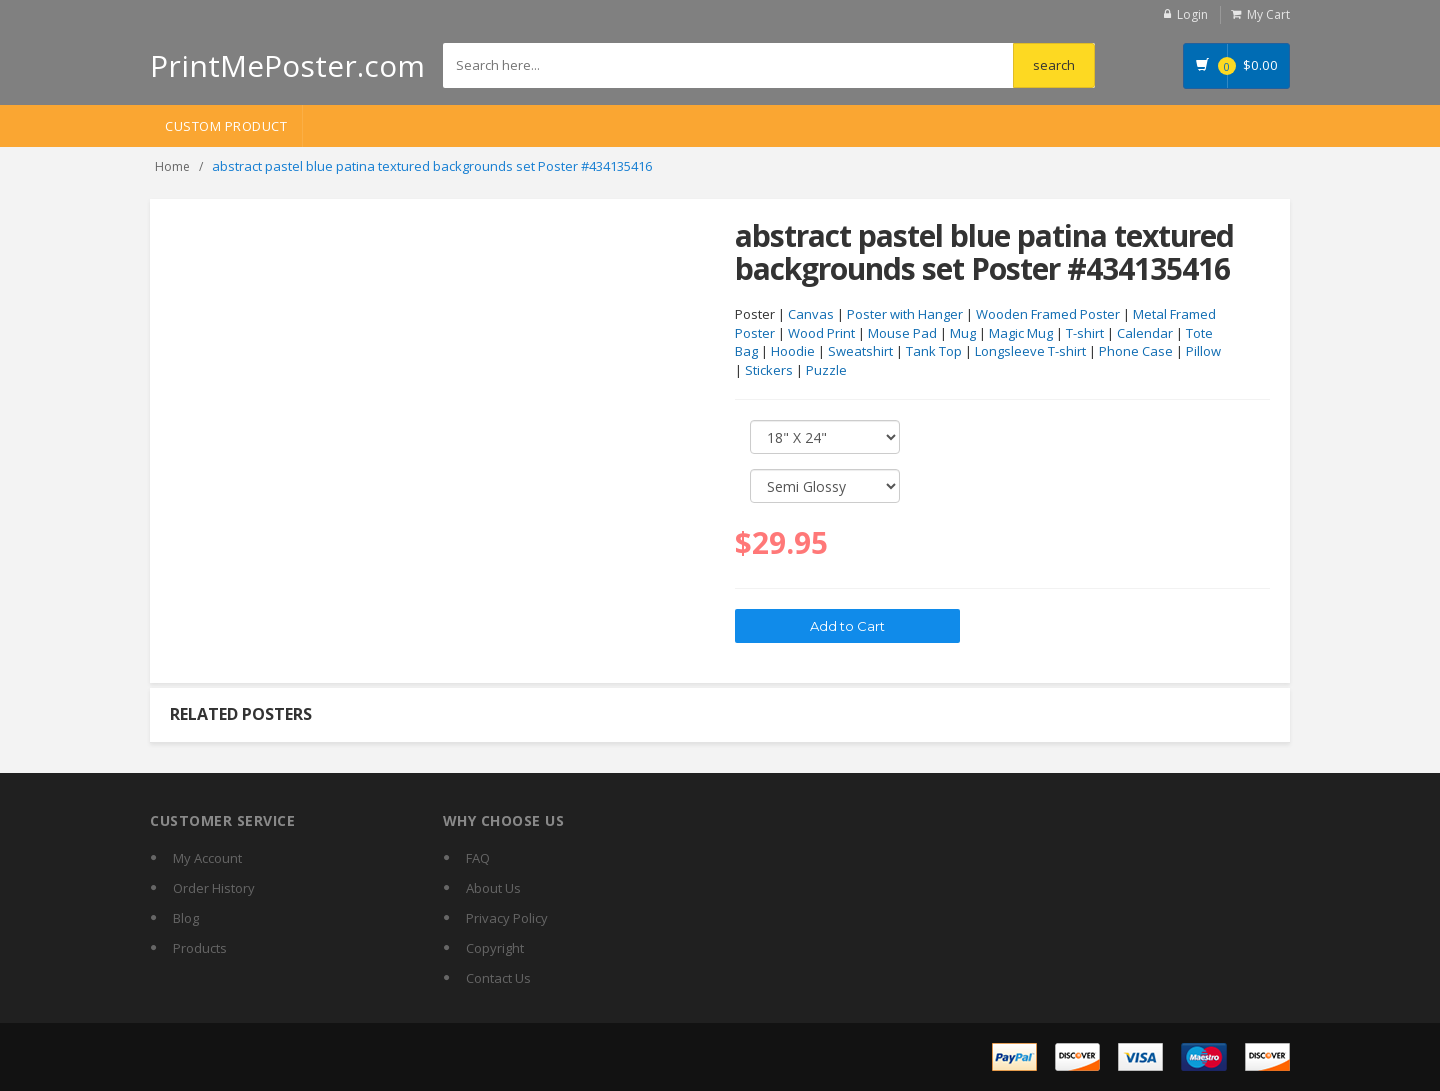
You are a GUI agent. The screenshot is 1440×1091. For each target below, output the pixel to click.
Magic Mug (1021, 333)
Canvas (811, 314)
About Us (493, 888)
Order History (214, 888)
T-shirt (1085, 333)
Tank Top (934, 351)
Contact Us (498, 978)
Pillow (1203, 351)
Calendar (1145, 333)
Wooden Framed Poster (1048, 314)
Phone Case (1136, 351)
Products (200, 948)
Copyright (495, 948)
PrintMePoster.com (287, 65)
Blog (186, 918)
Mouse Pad (902, 333)
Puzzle (826, 370)
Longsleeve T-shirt (1030, 351)
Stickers (769, 370)
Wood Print (821, 333)
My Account (207, 858)
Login (1192, 14)
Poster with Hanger (905, 314)
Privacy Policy (507, 918)
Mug (963, 333)
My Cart (1268, 14)
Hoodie (793, 351)
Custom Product (226, 126)
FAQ (478, 858)
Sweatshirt (860, 351)
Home (172, 166)
